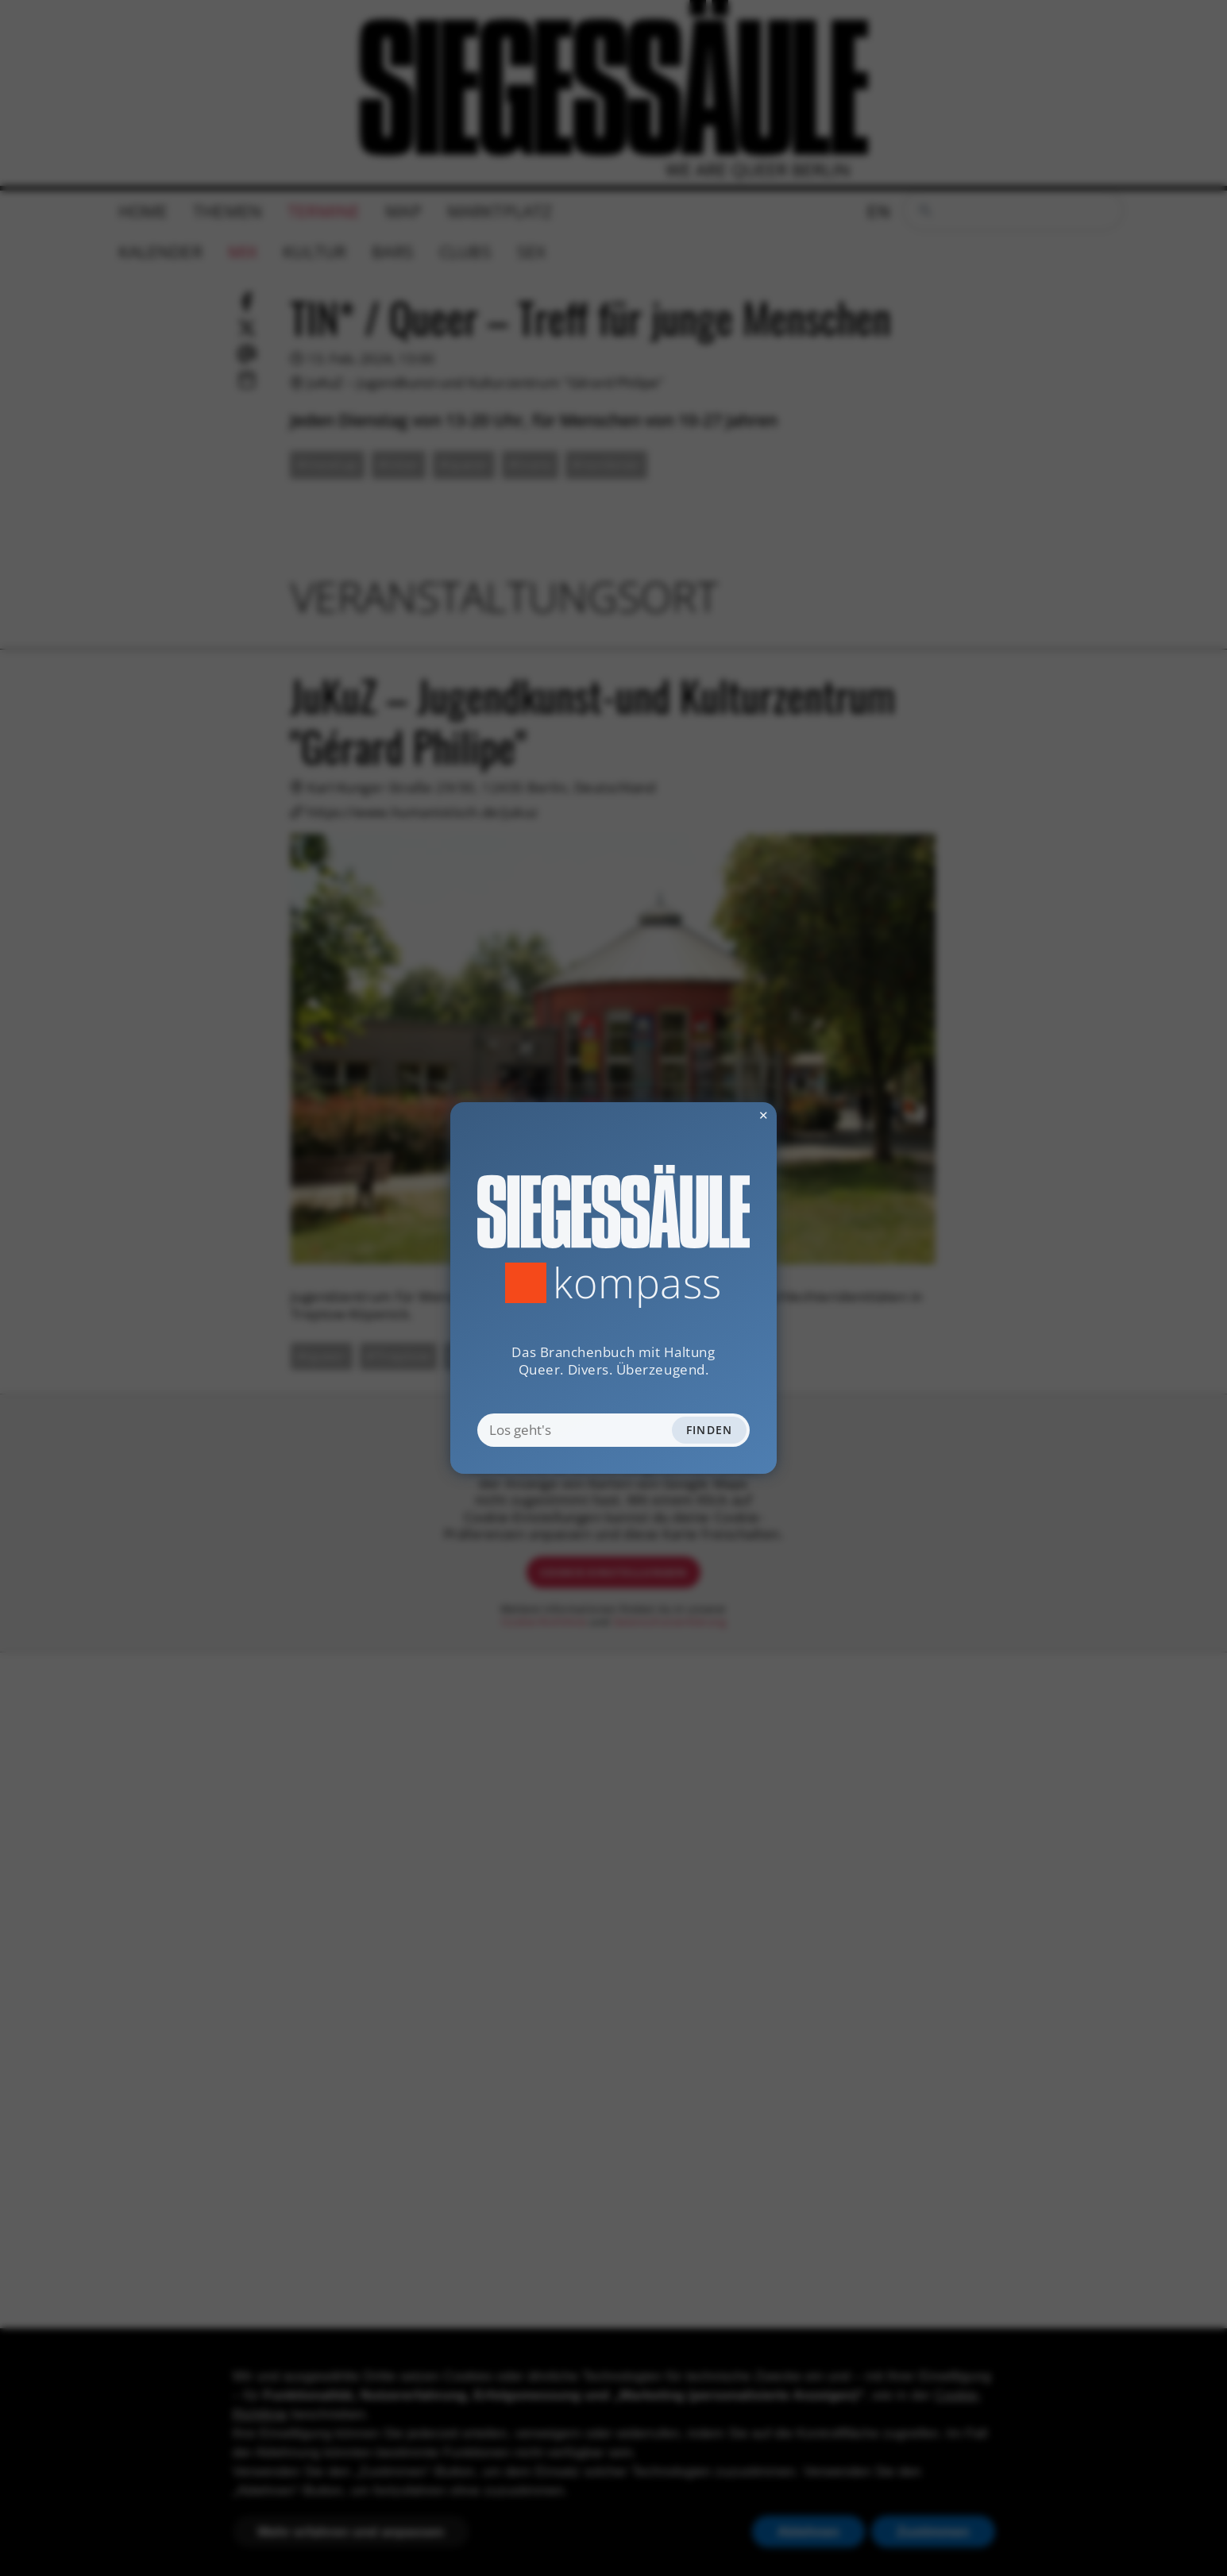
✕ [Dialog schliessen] (724, 1115)
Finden (709, 1429)
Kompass (637, 1282)
